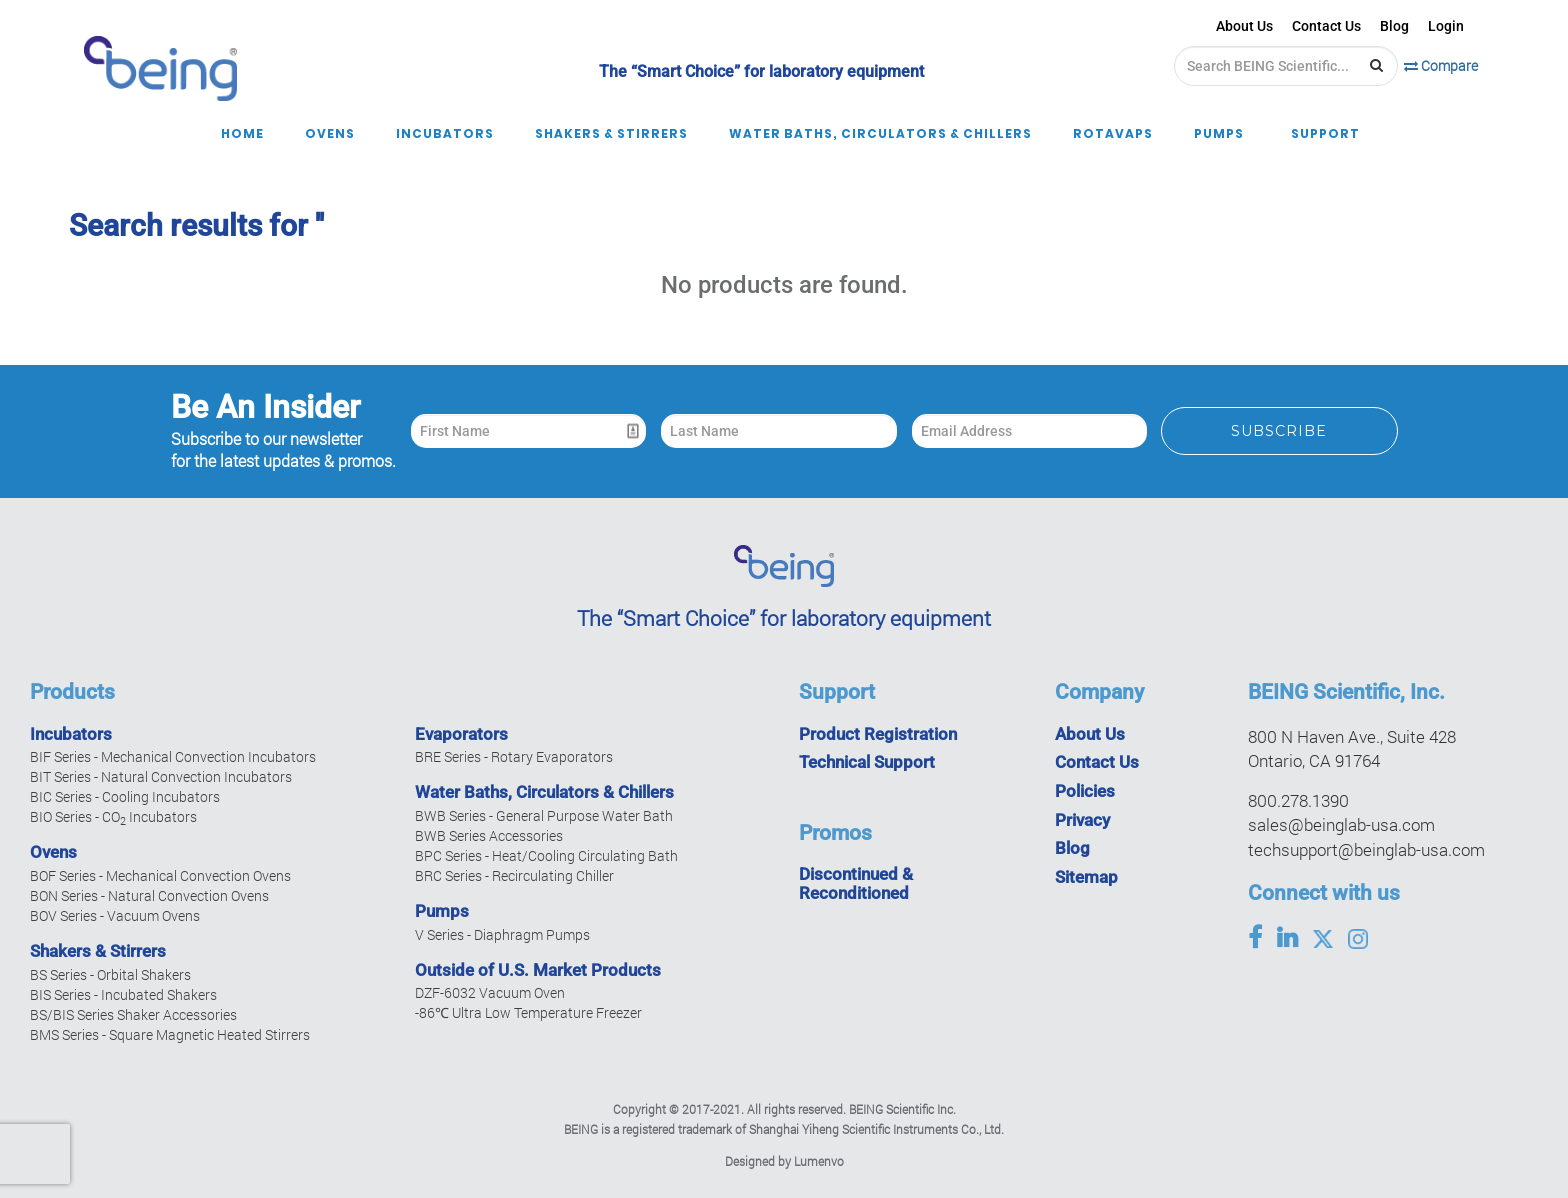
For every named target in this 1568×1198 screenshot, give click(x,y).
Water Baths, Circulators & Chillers (544, 792)
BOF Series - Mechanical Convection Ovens (160, 875)
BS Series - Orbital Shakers (110, 974)
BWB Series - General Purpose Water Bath (544, 815)
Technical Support (867, 762)
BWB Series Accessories (489, 835)
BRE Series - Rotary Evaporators (514, 756)
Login (1446, 26)
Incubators (71, 734)
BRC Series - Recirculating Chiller (514, 875)
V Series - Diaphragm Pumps (502, 934)
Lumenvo (819, 1161)
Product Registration (878, 734)
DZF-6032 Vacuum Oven (490, 992)
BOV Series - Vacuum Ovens (115, 915)
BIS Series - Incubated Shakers (123, 994)
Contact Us (1326, 26)
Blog (1394, 26)
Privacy (1082, 820)
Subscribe (1279, 431)
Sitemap (1086, 877)
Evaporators (461, 734)
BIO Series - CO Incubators (113, 816)
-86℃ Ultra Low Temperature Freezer (528, 1012)
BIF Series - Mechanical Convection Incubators (173, 756)
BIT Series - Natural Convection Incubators (161, 776)
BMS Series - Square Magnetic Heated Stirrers (170, 1034)
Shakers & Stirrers (98, 951)
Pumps (442, 911)
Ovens (53, 852)
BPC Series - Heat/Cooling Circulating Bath (546, 855)
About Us (1244, 26)
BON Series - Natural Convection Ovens (149, 895)
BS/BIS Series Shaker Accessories (133, 1014)
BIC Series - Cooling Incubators (125, 796)
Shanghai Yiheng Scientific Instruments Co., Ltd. (876, 1129)
